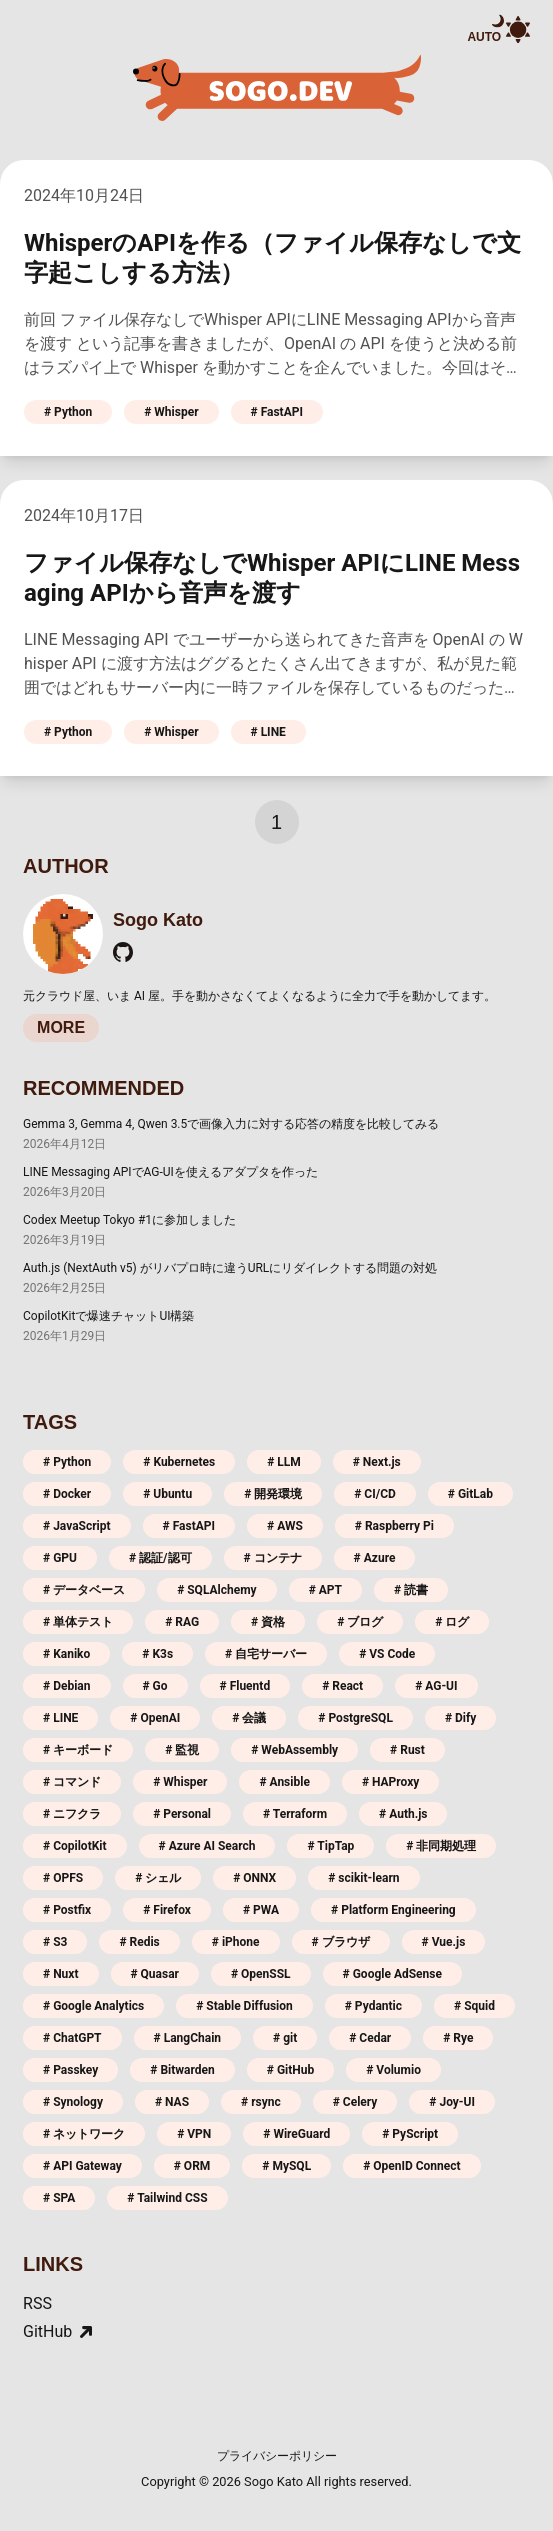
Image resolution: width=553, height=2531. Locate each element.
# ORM (192, 2166)
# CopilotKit (75, 1846)
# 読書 (411, 1590)
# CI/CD (375, 1494)
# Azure (375, 1558)
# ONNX (254, 1878)
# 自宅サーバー (266, 1654)
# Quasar (155, 1974)
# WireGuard (296, 2134)
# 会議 (249, 1718)
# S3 (55, 1942)
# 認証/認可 (160, 1558)
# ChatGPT (72, 2038)
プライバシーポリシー (277, 2456)
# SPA (59, 2198)
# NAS (172, 2102)
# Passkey (70, 2070)
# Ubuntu (167, 1494)
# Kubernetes (179, 1462)
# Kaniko (66, 1654)
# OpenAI (155, 1718)
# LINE (268, 732)
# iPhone (236, 1942)
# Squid (474, 2006)
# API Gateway (82, 2166)
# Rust (407, 1750)
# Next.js (377, 1462)
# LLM (284, 1462)
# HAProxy (390, 1782)
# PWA (261, 1910)
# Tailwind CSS (167, 2198)
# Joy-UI (452, 2102)
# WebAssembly (294, 1750)
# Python (68, 412)
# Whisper (171, 412)
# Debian (66, 1686)
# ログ (452, 1622)
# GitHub (290, 2070)
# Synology (73, 2102)
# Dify (460, 1718)
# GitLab (470, 1494)
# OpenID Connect (412, 2166)
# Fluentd (245, 1686)
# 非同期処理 (441, 1846)
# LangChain (188, 2038)
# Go (155, 1686)
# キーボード (78, 1750)
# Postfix (67, 1910)
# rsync (261, 2102)
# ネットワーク (84, 2134)
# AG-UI (436, 1686)
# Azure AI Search (207, 1846)
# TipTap (330, 1846)
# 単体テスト (78, 1622)
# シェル (158, 1878)
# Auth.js (403, 1814)
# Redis (139, 1942)
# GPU (60, 1558)
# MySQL (286, 2166)
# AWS (285, 1526)
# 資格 (268, 1622)
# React (342, 1686)
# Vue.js (444, 1942)
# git (285, 2038)
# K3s (157, 1654)
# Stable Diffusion (244, 2006)
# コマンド (72, 1782)
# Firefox (167, 1910)
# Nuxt (60, 1974)
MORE (61, 1027)
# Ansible (284, 1782)
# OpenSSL (261, 1974)
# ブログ (360, 1622)
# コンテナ (273, 1558)
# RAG (182, 1622)
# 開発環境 (273, 1494)
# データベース (84, 1590)
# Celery (355, 2102)
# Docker (67, 1494)
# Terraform (295, 1814)
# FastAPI (277, 412)
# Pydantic (373, 2006)
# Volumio (393, 2070)
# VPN (194, 2134)
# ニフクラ (72, 1814)
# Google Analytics (93, 2006)
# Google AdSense (392, 1974)
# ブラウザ (341, 1942)
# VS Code (387, 1654)
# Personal (182, 1814)
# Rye (458, 2038)
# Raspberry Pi (394, 1526)
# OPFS (63, 1878)
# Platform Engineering (393, 1910)
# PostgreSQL (355, 1718)
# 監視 (182, 1750)
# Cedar (370, 2038)
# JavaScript (77, 1526)
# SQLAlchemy (217, 1590)
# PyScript (410, 2134)
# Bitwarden (182, 2070)
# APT (325, 1590)
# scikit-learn (363, 1878)
